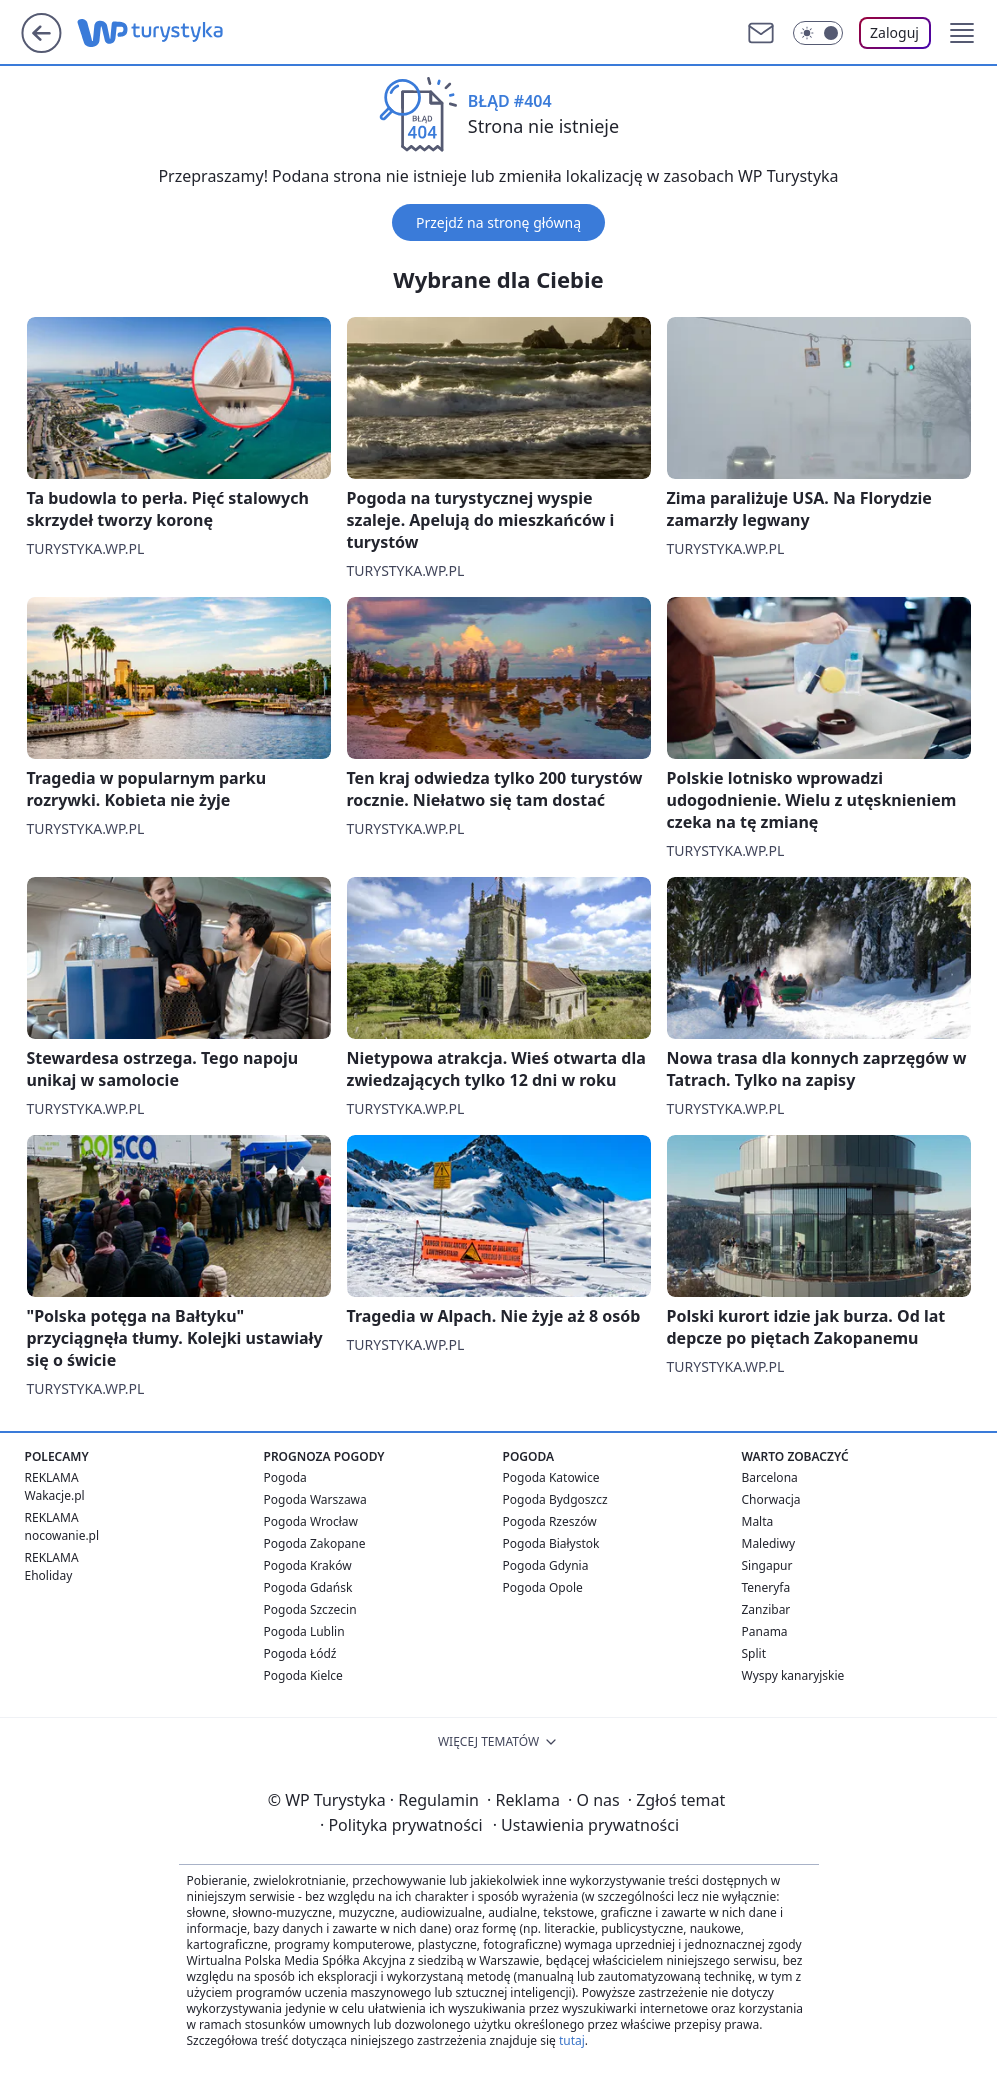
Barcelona (770, 1477)
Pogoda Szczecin (310, 1609)
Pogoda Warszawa (315, 1499)
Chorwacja (771, 1499)
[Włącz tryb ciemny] (818, 33)
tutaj (572, 2040)
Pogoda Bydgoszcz (555, 1499)
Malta (758, 1521)
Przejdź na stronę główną (498, 222)
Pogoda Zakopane (315, 1543)
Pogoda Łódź (300, 1653)
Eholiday (49, 1575)
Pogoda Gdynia (546, 1565)
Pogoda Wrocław (311, 1521)
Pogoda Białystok (551, 1543)
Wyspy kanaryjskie (793, 1675)
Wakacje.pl (55, 1495)
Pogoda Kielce (303, 1675)
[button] (962, 33)
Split (754, 1653)
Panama (765, 1631)
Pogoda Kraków (308, 1565)
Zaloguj (894, 32)
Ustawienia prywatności (586, 1825)
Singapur (767, 1565)
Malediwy (769, 1543)
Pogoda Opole (543, 1587)
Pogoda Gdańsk (308, 1587)
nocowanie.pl (62, 1535)
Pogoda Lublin (304, 1631)
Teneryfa (766, 1587)
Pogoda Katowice (551, 1477)
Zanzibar (766, 1609)
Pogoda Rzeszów (550, 1521)
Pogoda (285, 1477)
